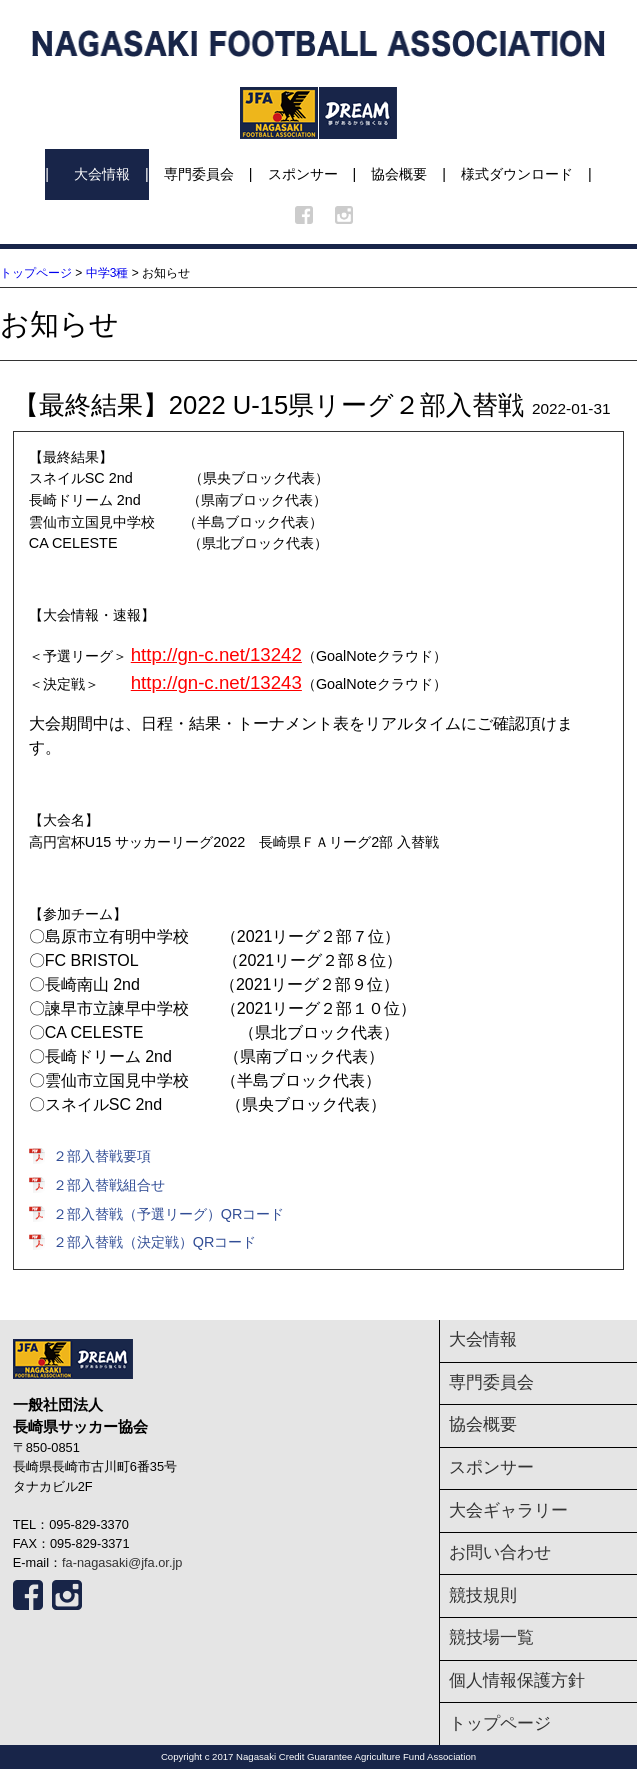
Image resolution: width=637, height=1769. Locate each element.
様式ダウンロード (517, 174)
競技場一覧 (491, 1637)
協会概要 (399, 174)
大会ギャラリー (508, 1510)
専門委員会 (199, 174)
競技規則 (483, 1595)
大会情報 (102, 174)
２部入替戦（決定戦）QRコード (155, 1242)
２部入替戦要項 (102, 1156)
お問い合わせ (500, 1552)
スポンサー (303, 174)
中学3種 (107, 273)
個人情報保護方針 (517, 1680)
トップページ (36, 273)
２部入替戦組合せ (109, 1185)
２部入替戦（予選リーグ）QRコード (169, 1214)
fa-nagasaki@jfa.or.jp (122, 1562)
